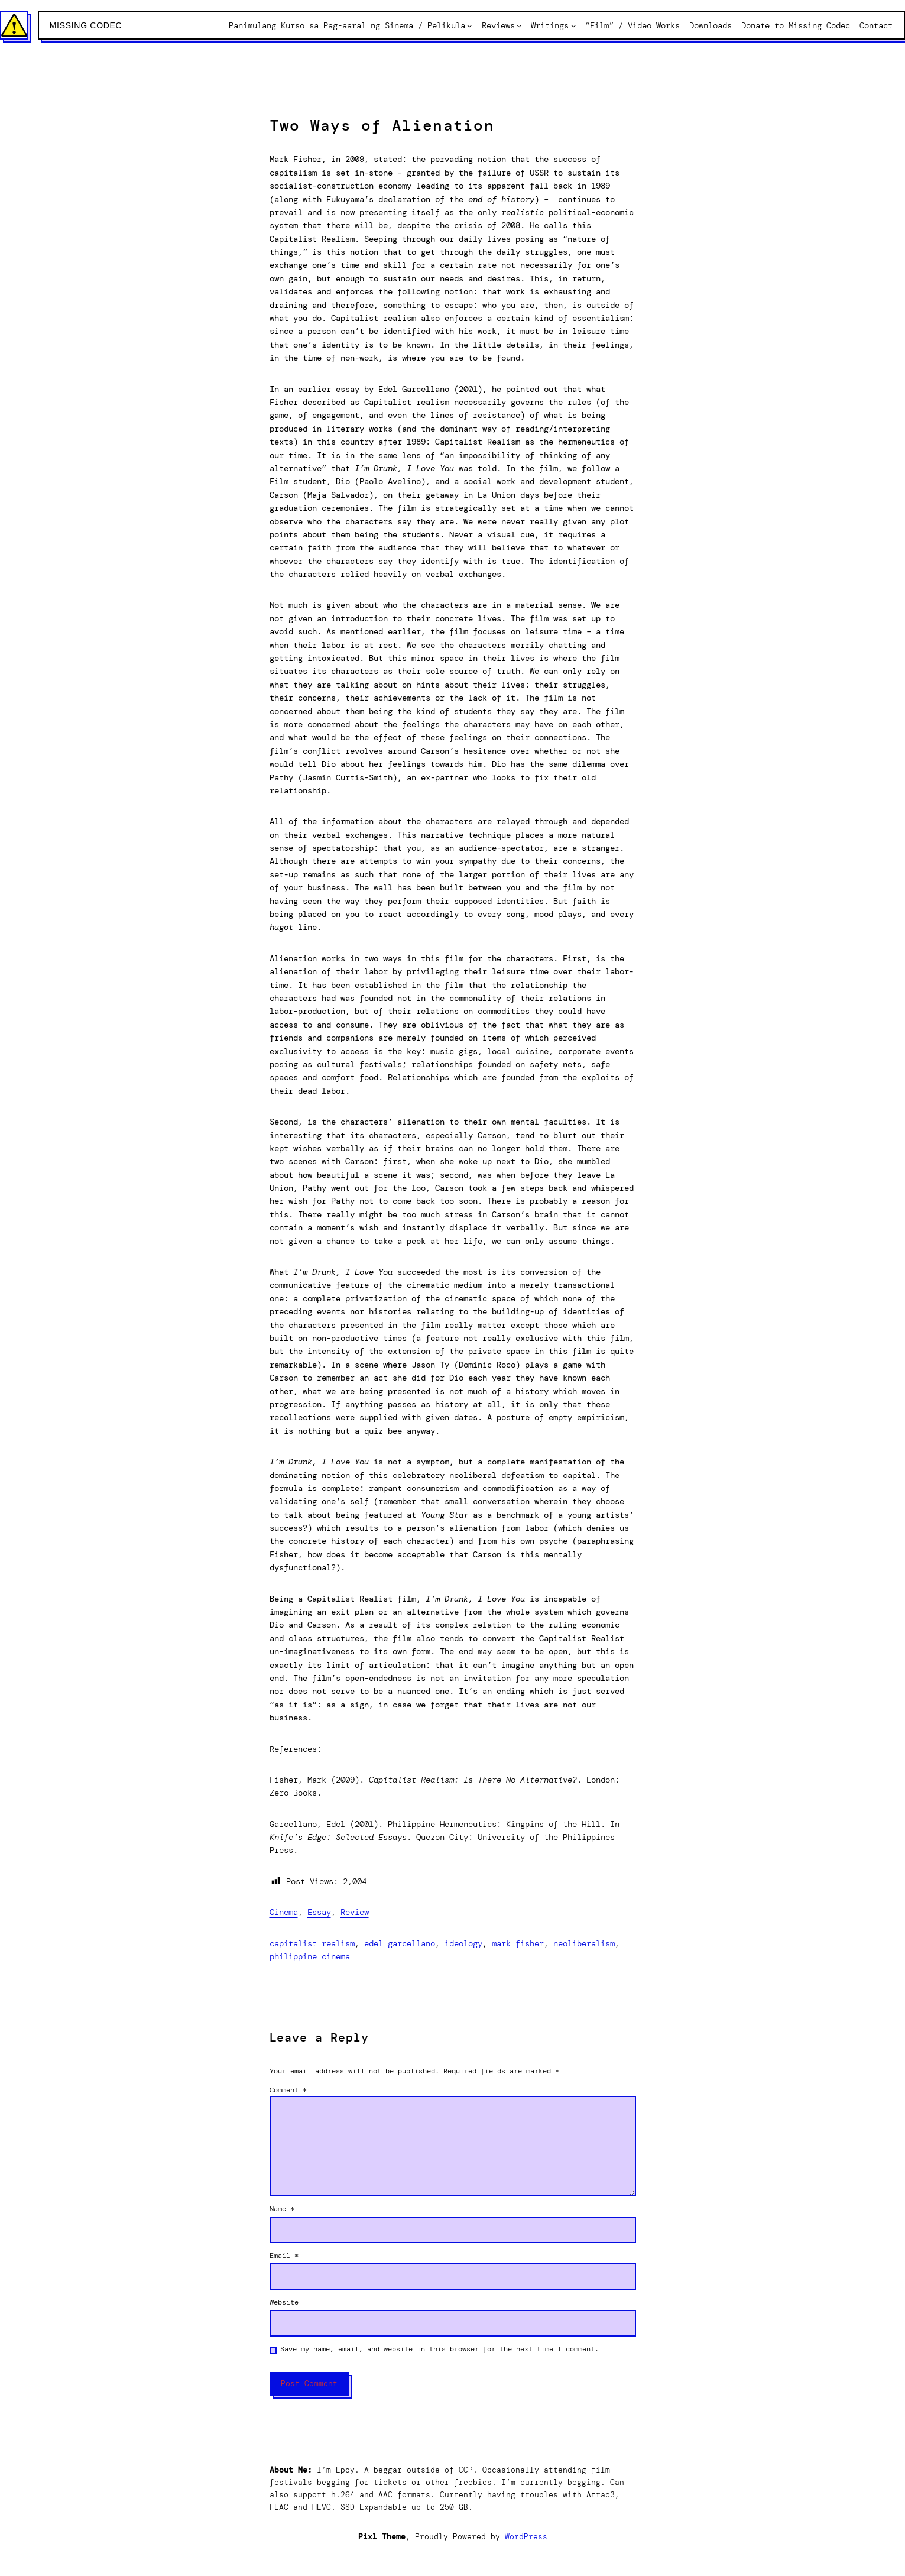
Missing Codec (86, 25)
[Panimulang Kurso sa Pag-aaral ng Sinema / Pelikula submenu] (469, 25)
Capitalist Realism (312, 1943)
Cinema (284, 1912)
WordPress (526, 2537)
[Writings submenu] (573, 25)
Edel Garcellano (399, 1943)
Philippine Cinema (310, 1956)
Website (284, 2302)
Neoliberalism (584, 1943)
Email (284, 2255)
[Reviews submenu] (519, 25)
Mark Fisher (518, 1943)
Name (282, 2209)
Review (354, 1912)
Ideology (463, 1943)
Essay (319, 1912)
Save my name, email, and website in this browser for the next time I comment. (439, 2349)
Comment (288, 2090)
